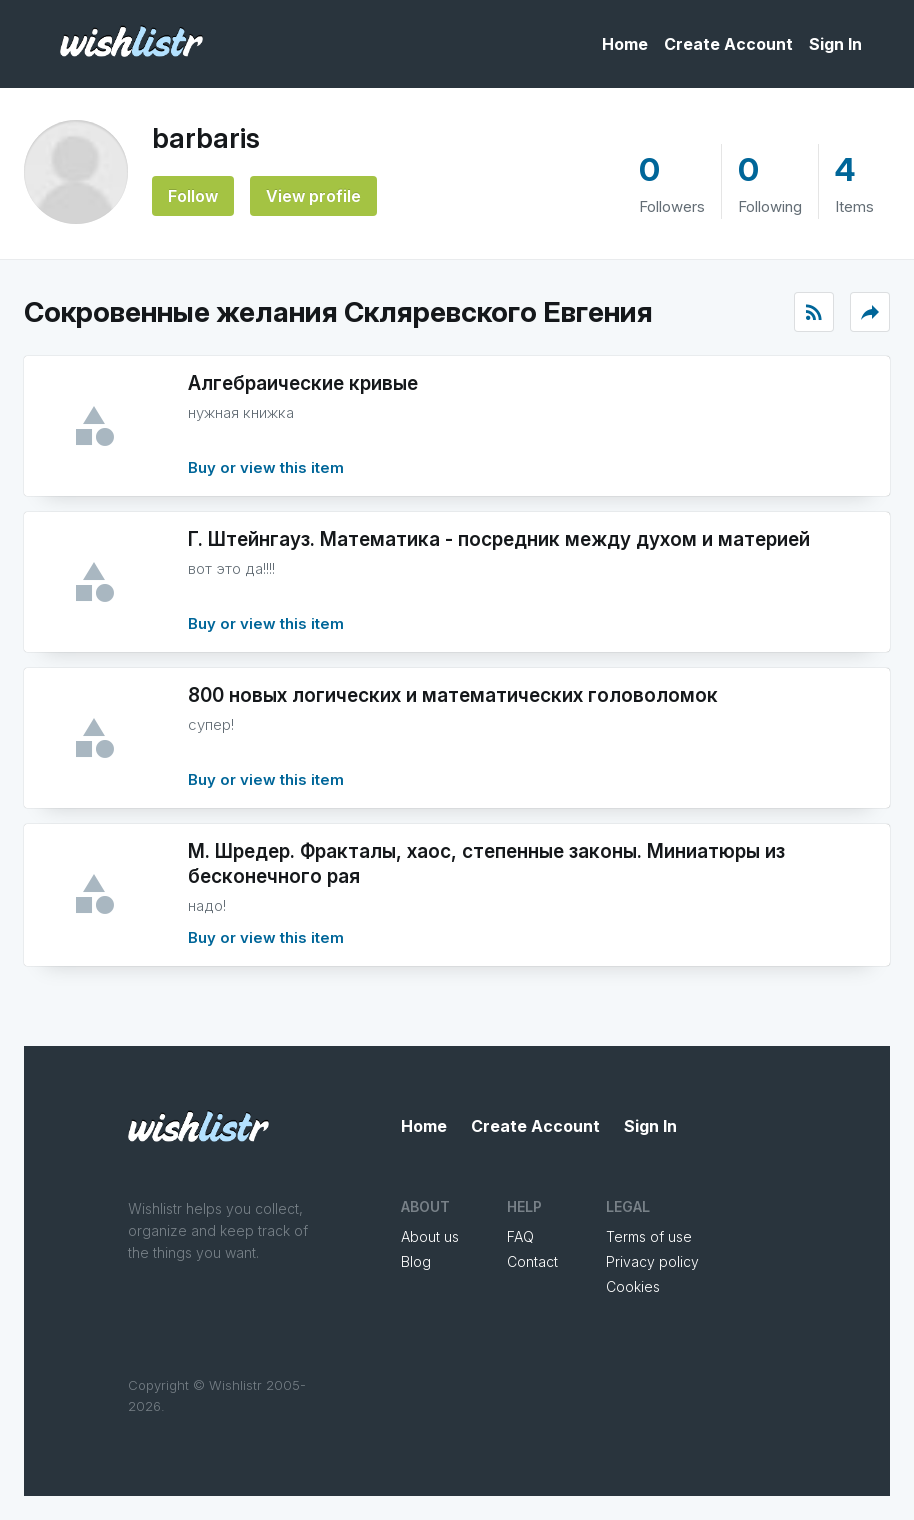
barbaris (206, 138)
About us (430, 1236)
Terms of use (649, 1236)
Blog (416, 1261)
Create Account (728, 44)
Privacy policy (652, 1261)
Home (625, 44)
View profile (313, 196)
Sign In (835, 44)
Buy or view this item (266, 467)
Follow (193, 196)
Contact (532, 1261)
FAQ (520, 1236)
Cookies (633, 1286)
